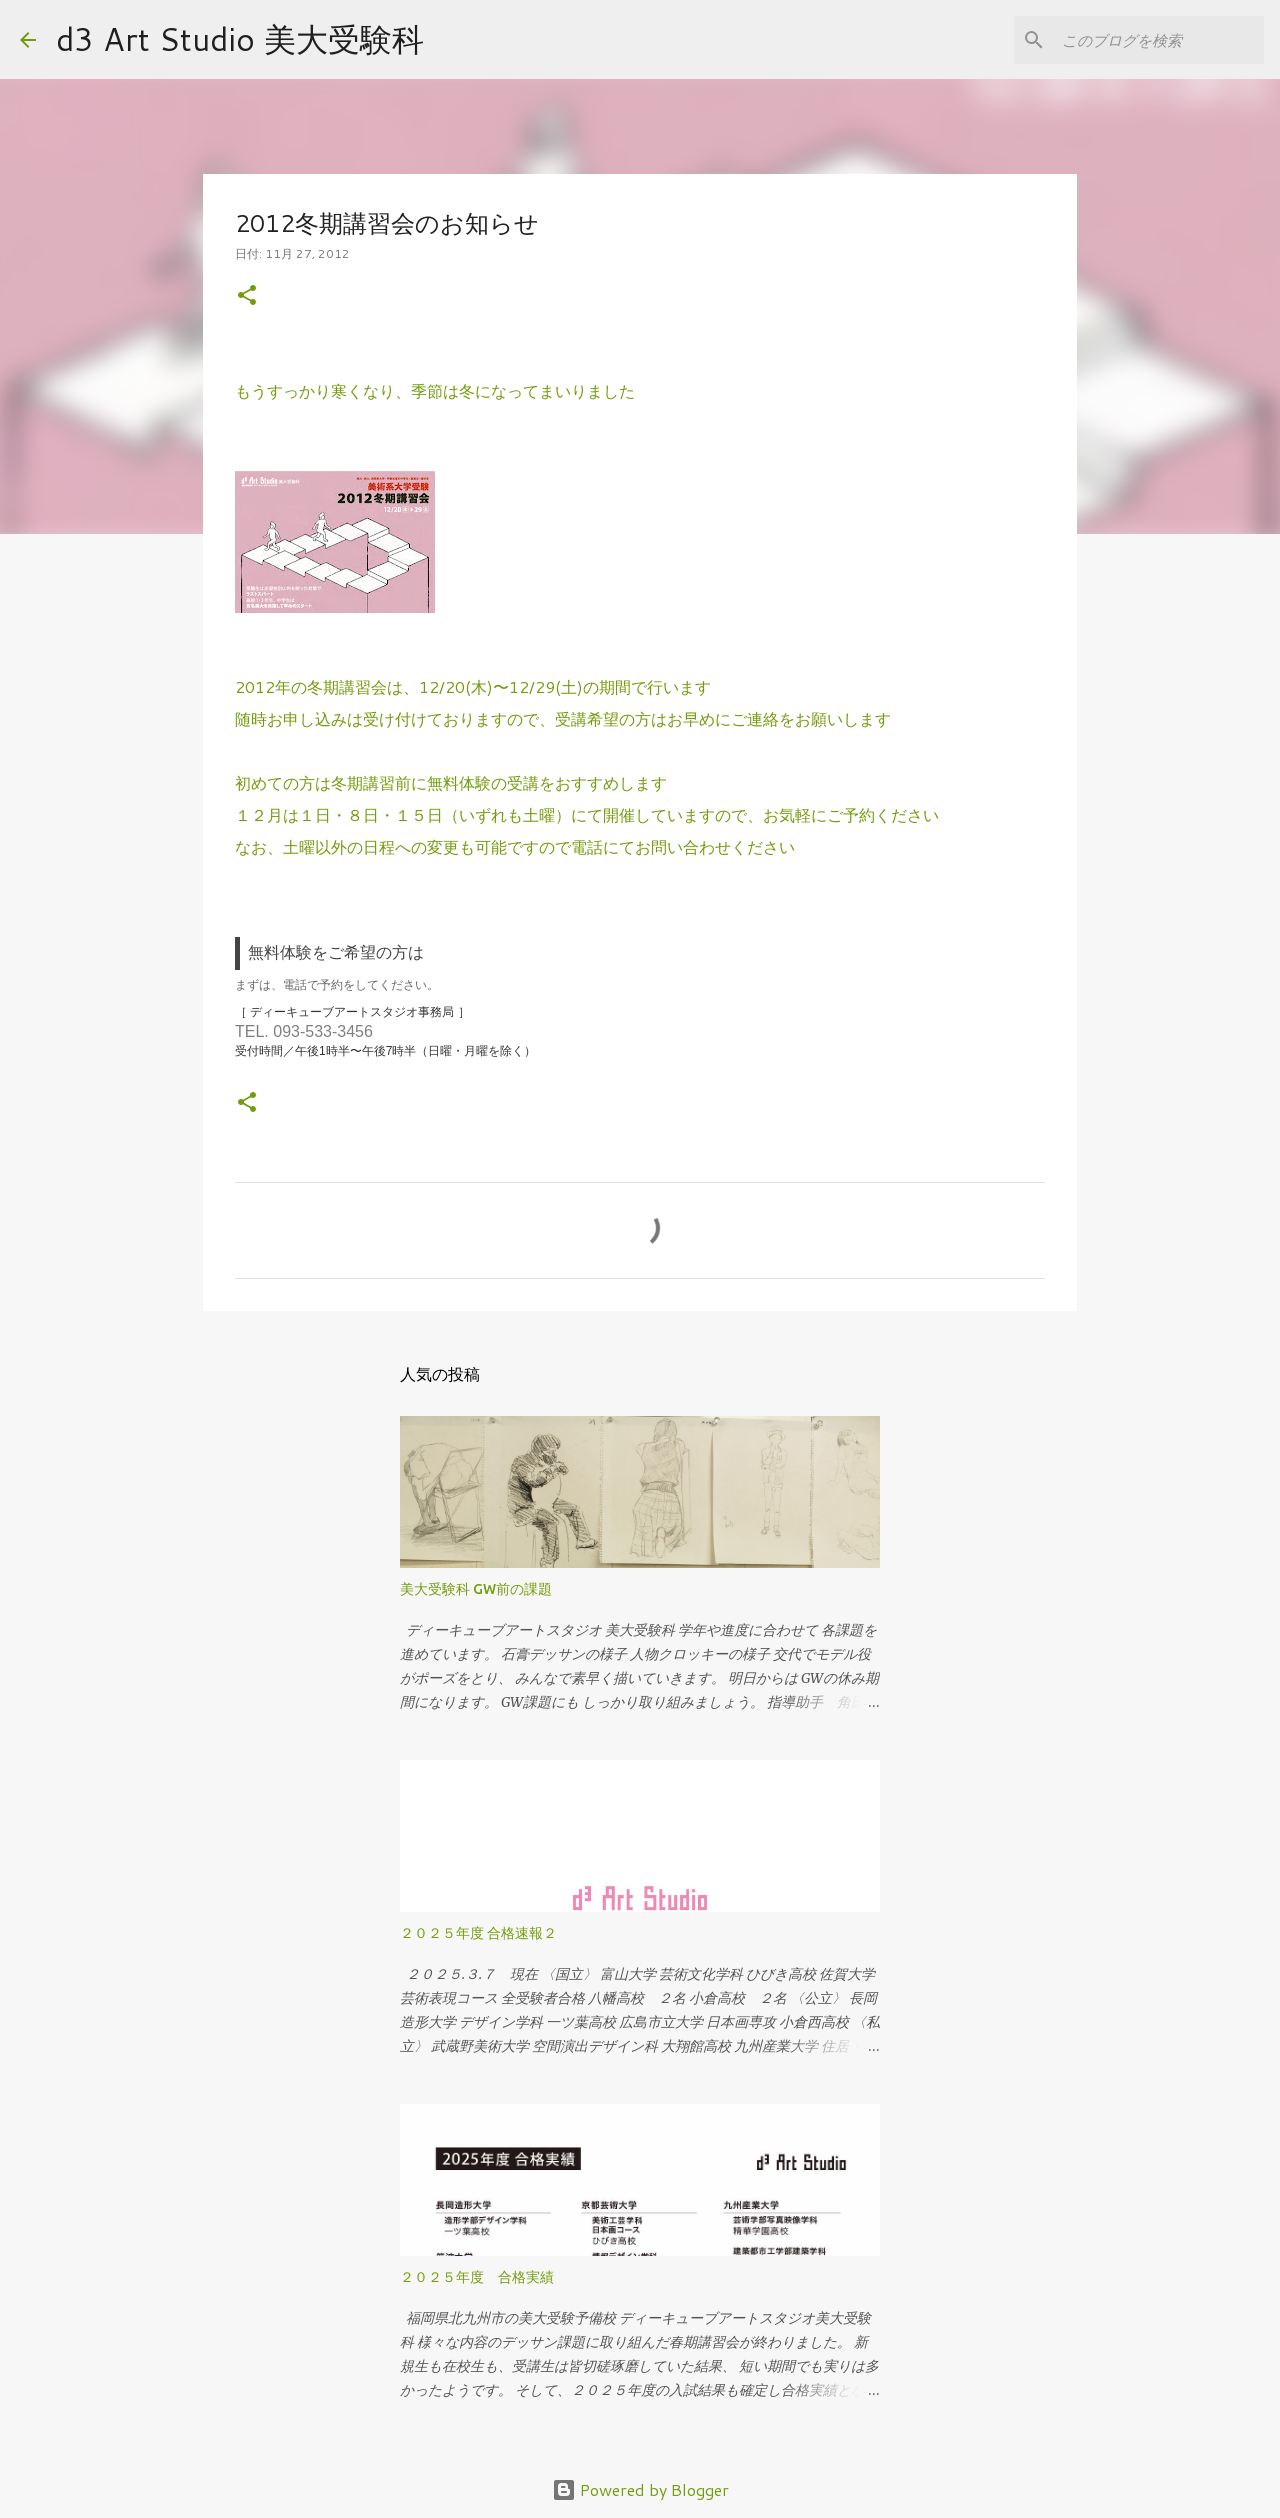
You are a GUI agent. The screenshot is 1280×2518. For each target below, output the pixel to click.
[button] (247, 296)
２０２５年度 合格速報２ (478, 1933)
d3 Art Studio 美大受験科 (240, 38)
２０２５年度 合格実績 (477, 2277)
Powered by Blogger (640, 2489)
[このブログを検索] (1159, 40)
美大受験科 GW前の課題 (476, 1589)
